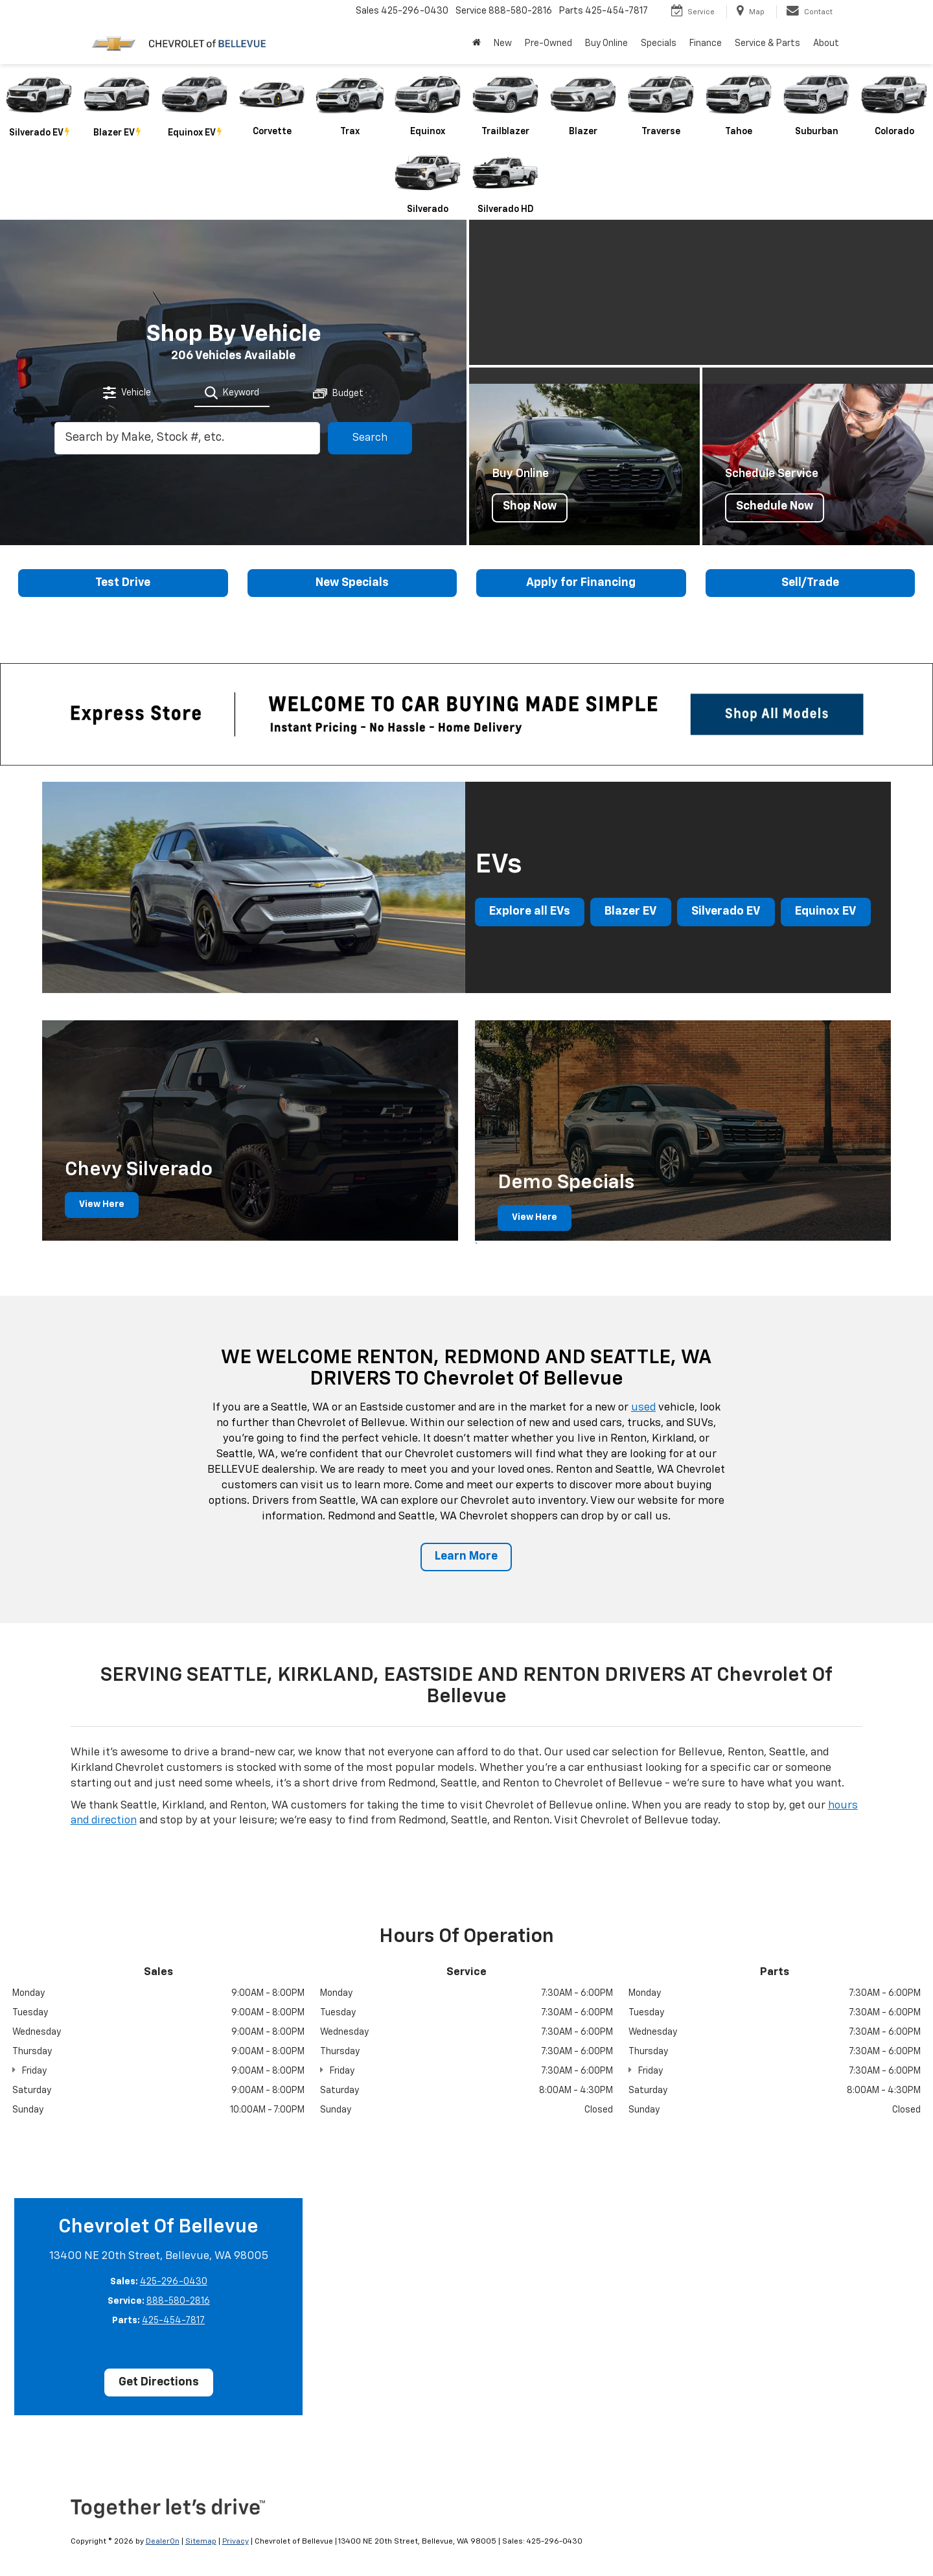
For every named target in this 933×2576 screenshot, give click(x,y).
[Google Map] (620, 2305)
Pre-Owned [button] (548, 43)
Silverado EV (726, 913)
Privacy (235, 2542)
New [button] (503, 43)
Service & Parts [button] (767, 43)
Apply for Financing (581, 583)
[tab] (127, 392)
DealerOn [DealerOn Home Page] (162, 2542)
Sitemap (200, 2542)
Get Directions (159, 2383)
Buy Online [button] (606, 43)
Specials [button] (658, 43)
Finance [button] (705, 43)
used (643, 1408)
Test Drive (123, 583)
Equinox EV (826, 913)
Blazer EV (631, 913)
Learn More (466, 1557)
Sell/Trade (810, 583)
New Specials (352, 583)
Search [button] (369, 438)
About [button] (826, 43)
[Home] (476, 43)
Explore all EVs (529, 913)
